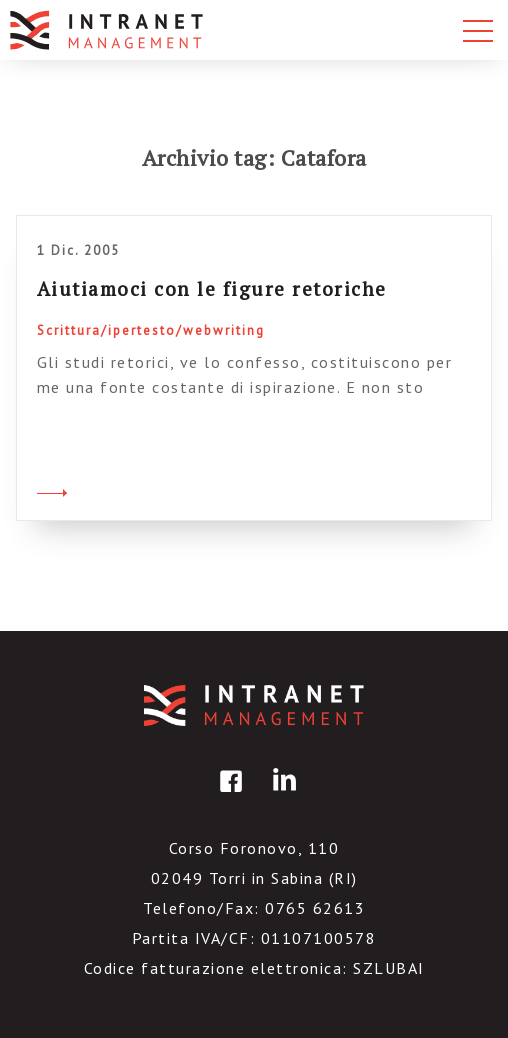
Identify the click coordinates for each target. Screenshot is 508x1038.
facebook (228, 795)
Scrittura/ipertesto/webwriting (151, 330)
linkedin (281, 795)
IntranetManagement (254, 705)
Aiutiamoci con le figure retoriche (212, 288)
